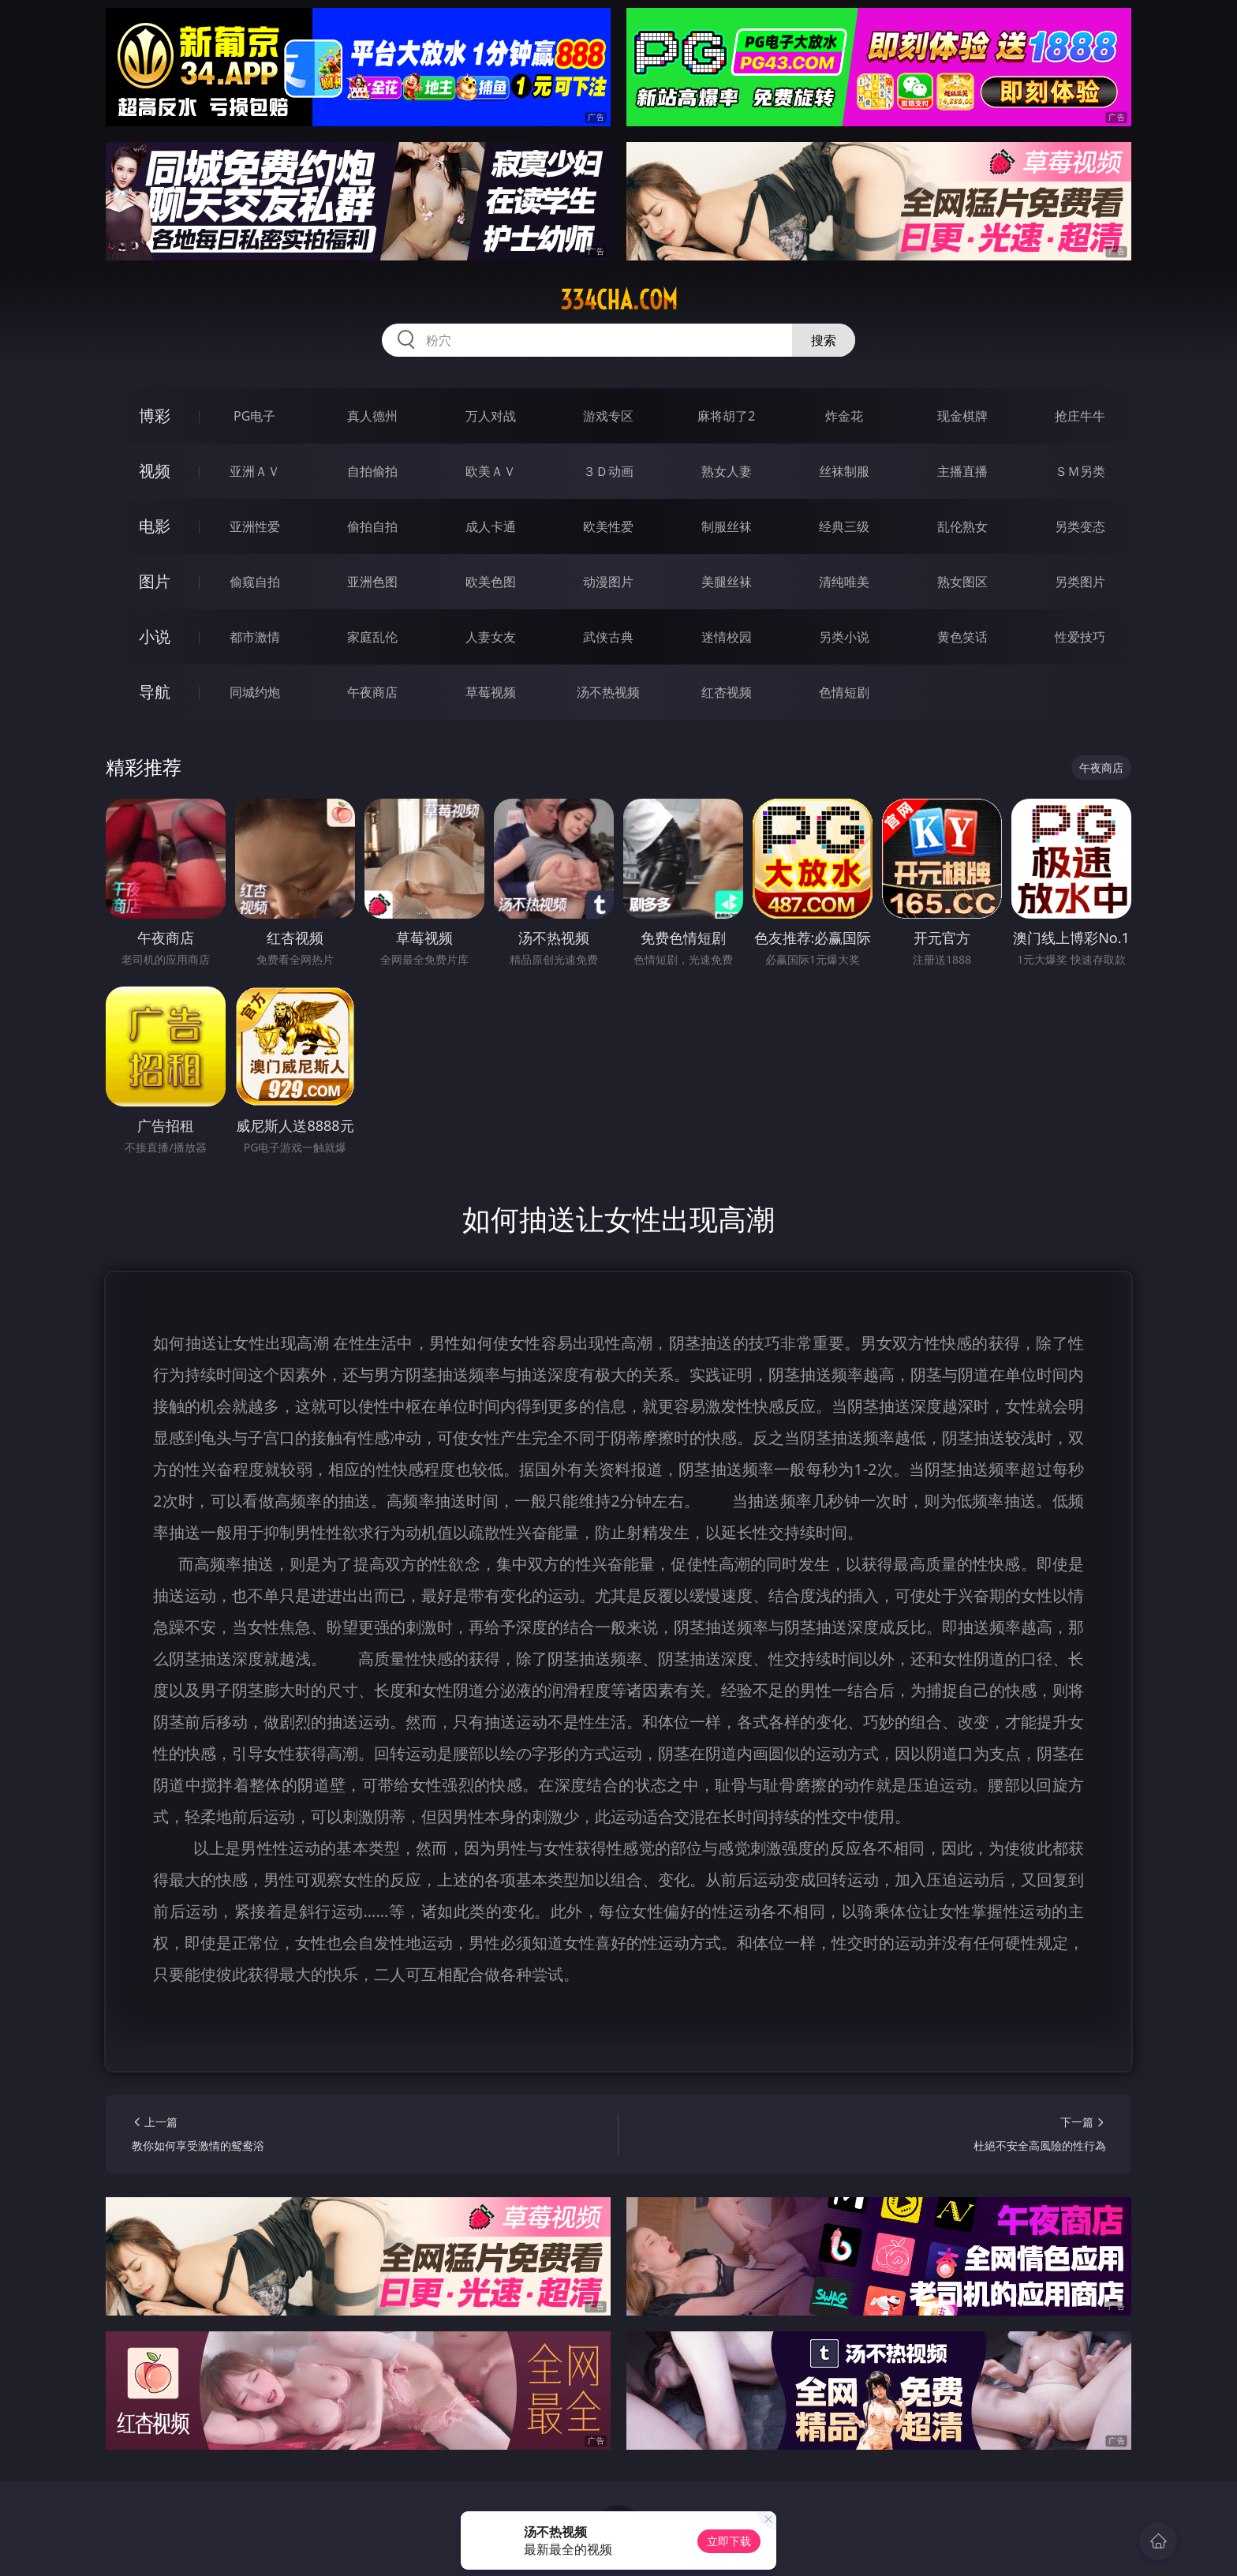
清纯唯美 (844, 581)
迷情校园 (726, 637)
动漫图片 (608, 581)
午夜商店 (372, 692)
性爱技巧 (1080, 637)
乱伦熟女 (962, 526)
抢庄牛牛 (1080, 416)
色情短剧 (844, 692)
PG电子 (254, 416)
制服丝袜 (726, 526)
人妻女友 (490, 637)
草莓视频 (490, 692)
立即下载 (729, 2540)
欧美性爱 (608, 526)
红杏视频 (726, 692)
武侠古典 (608, 637)
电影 (154, 526)
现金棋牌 (962, 416)
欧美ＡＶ (490, 471)
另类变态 (1080, 526)
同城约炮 (255, 692)
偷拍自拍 (372, 526)
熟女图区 (962, 581)
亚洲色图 (372, 581)
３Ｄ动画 (608, 471)
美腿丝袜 (726, 581)
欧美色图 (490, 581)
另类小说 (844, 637)
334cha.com (619, 300)
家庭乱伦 (372, 637)
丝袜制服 (844, 471)
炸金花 (844, 416)
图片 (154, 581)
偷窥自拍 (255, 581)
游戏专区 (608, 416)
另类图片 (1080, 581)
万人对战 (490, 416)
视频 (154, 470)
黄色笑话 (962, 637)
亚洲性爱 (255, 526)
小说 (154, 636)
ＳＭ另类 (1080, 471)
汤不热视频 (608, 692)
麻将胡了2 (726, 416)
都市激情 (255, 637)
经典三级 (844, 526)
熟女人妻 (726, 471)
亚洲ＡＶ (255, 471)
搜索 (823, 340)
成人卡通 (490, 526)
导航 (154, 691)
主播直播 (962, 471)
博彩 (154, 415)
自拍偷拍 (372, 471)
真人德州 (372, 416)
